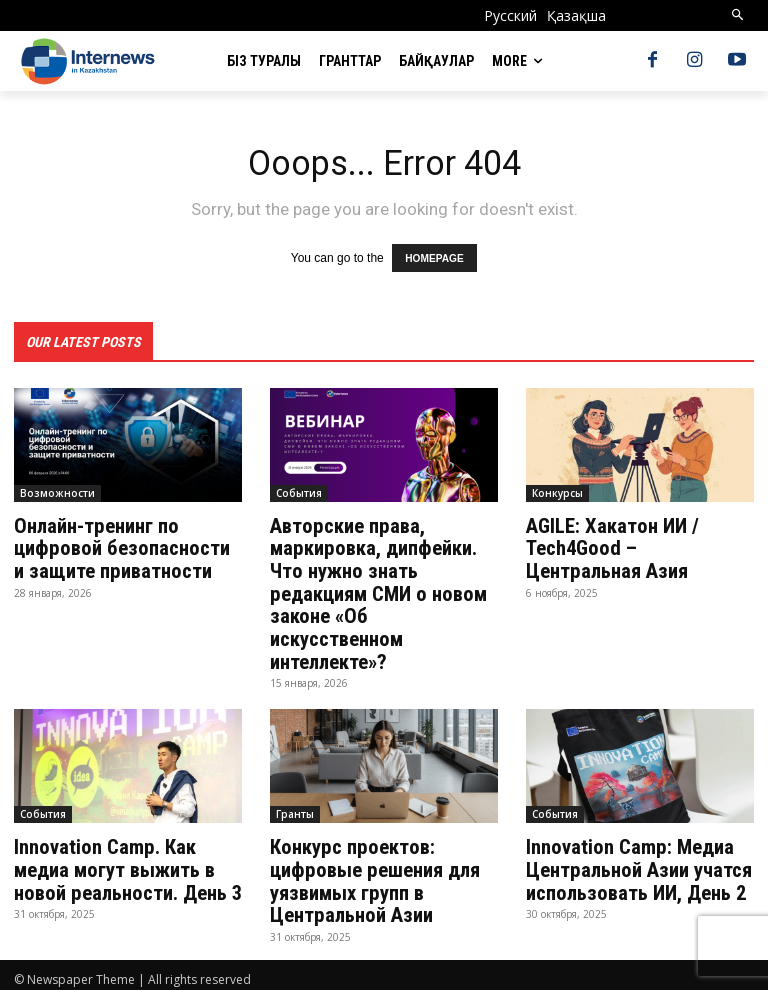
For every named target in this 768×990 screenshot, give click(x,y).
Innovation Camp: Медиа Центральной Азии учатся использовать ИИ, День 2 (635, 864)
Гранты (295, 809)
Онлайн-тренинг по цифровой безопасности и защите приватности (125, 547)
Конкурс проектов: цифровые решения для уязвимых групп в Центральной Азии (372, 875)
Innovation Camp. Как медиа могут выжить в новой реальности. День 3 (125, 864)
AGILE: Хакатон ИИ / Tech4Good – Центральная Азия (638, 547)
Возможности (57, 492)
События (299, 492)
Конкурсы (557, 492)
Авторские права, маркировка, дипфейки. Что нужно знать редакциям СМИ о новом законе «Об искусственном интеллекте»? (376, 591)
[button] (738, 15)
